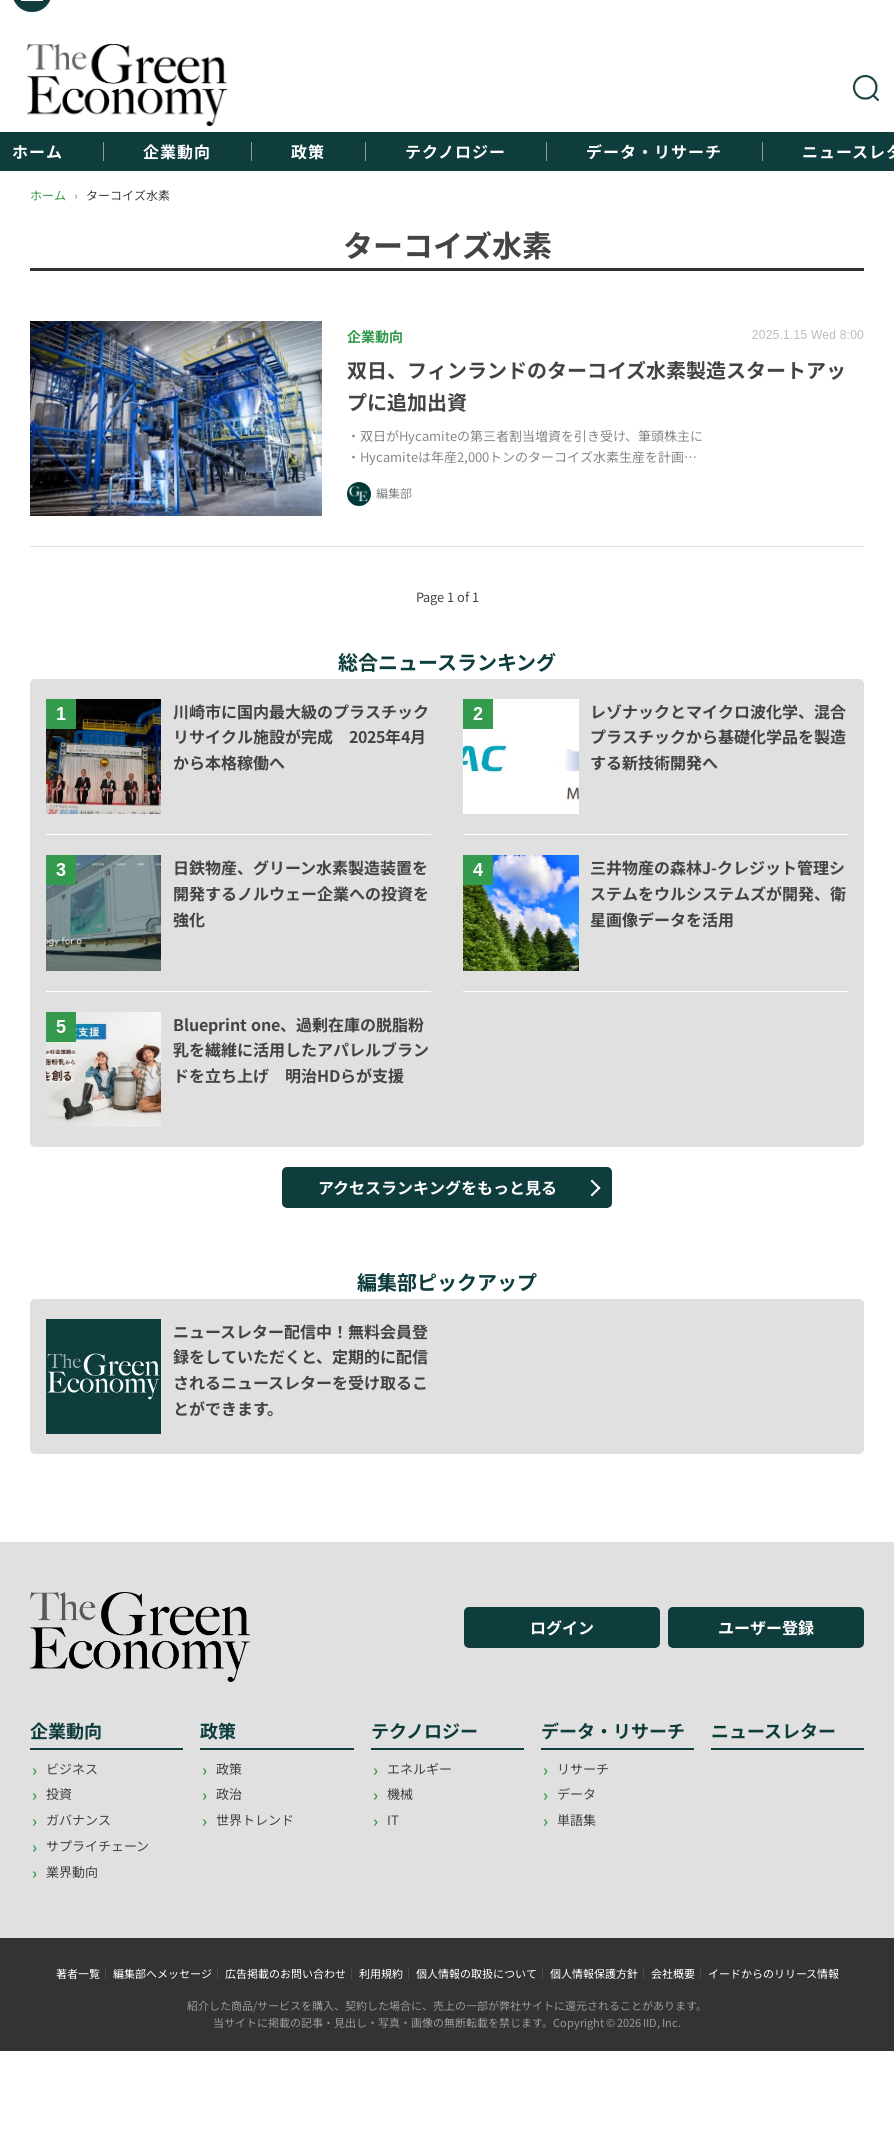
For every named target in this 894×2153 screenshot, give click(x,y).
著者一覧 (78, 1973)
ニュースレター (773, 1730)
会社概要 (673, 1973)
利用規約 (381, 1973)
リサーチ (583, 1768)
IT (393, 1819)
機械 (400, 1793)
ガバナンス (78, 1819)
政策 (308, 151)
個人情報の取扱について (476, 1973)
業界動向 (72, 1871)
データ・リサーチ (654, 151)
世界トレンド (255, 1819)
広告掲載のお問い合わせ (285, 1973)
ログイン (562, 1627)
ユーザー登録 (766, 1627)
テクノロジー (455, 151)
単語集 (576, 1819)
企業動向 (177, 151)
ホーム (37, 151)
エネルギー (419, 1768)
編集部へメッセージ (162, 1973)
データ (576, 1793)
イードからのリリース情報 (773, 1973)
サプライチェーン (97, 1845)
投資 (59, 1793)
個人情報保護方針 (594, 1973)
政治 (229, 1793)
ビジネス (72, 1768)
